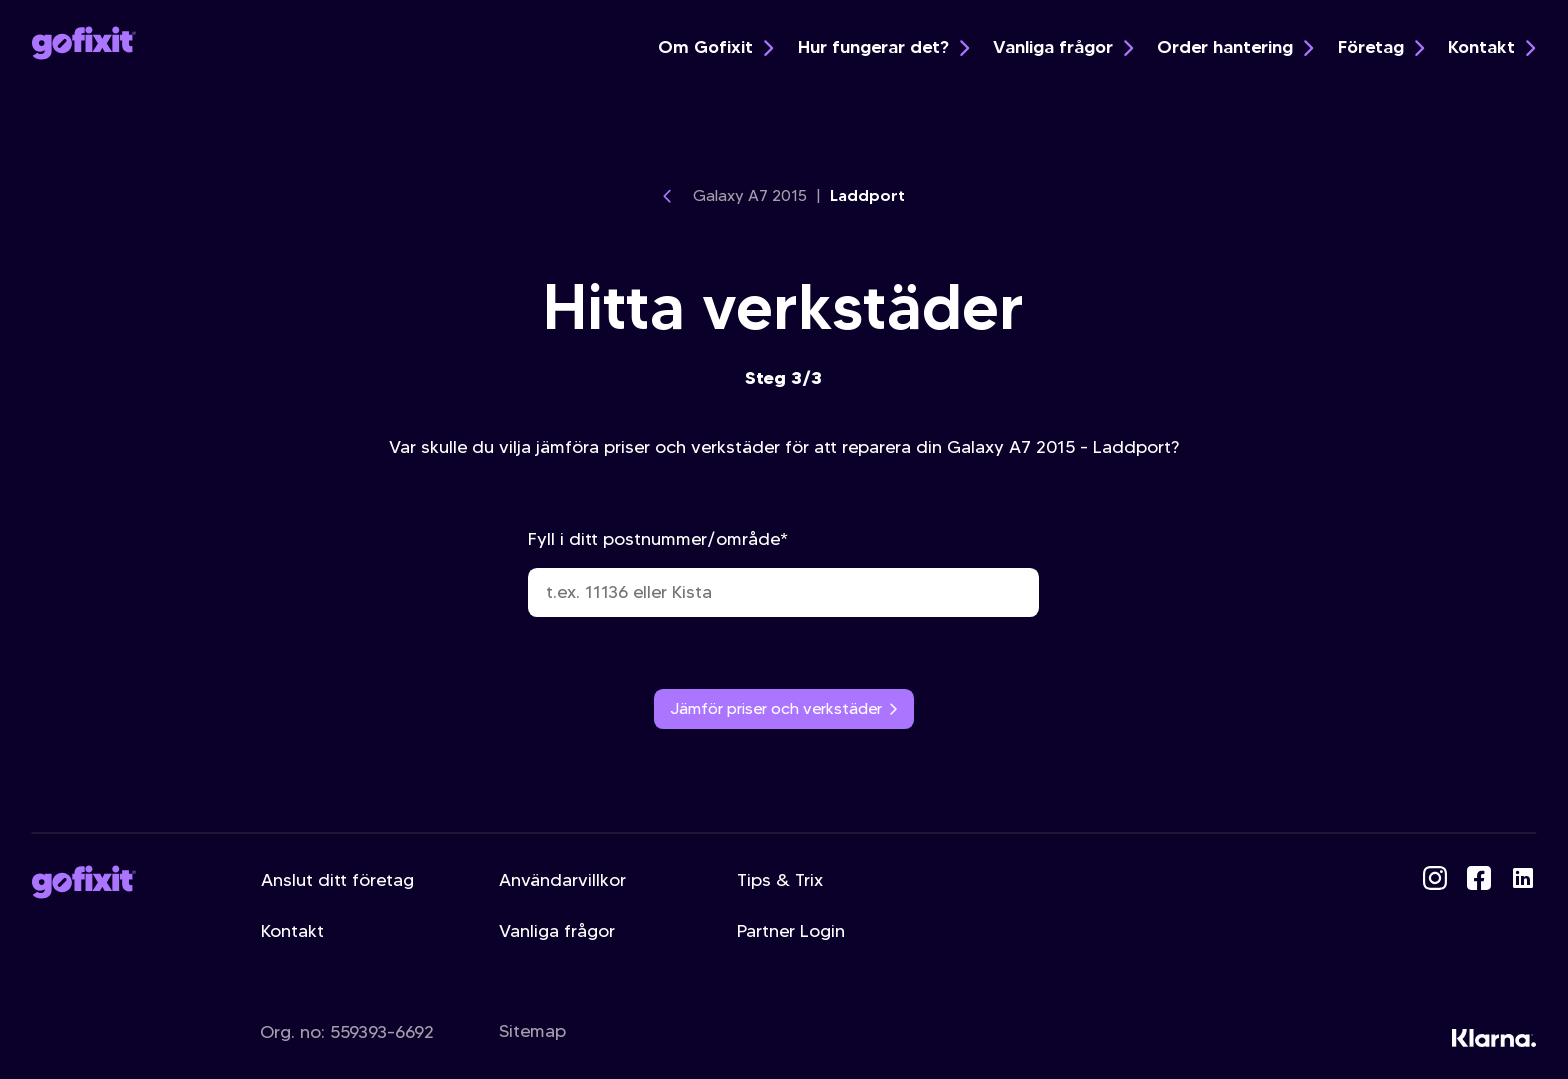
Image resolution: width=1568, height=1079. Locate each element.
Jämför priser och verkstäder (784, 708)
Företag (1381, 47)
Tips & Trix (780, 880)
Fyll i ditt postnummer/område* (783, 572)
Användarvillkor (562, 880)
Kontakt (1491, 47)
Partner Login (791, 931)
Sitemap (532, 1031)
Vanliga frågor (1063, 47)
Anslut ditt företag (337, 880)
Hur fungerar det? (883, 47)
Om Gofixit (715, 47)
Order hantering (1235, 47)
